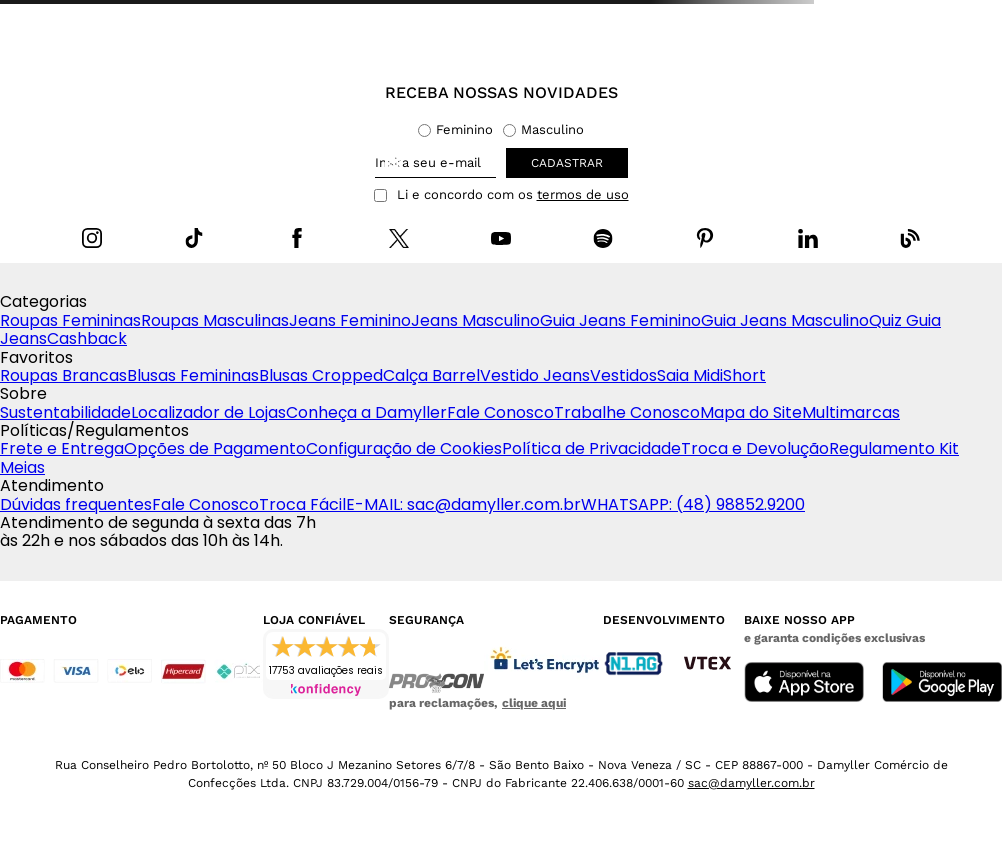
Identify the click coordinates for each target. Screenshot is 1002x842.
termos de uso (583, 195)
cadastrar (567, 163)
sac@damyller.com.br (751, 783)
